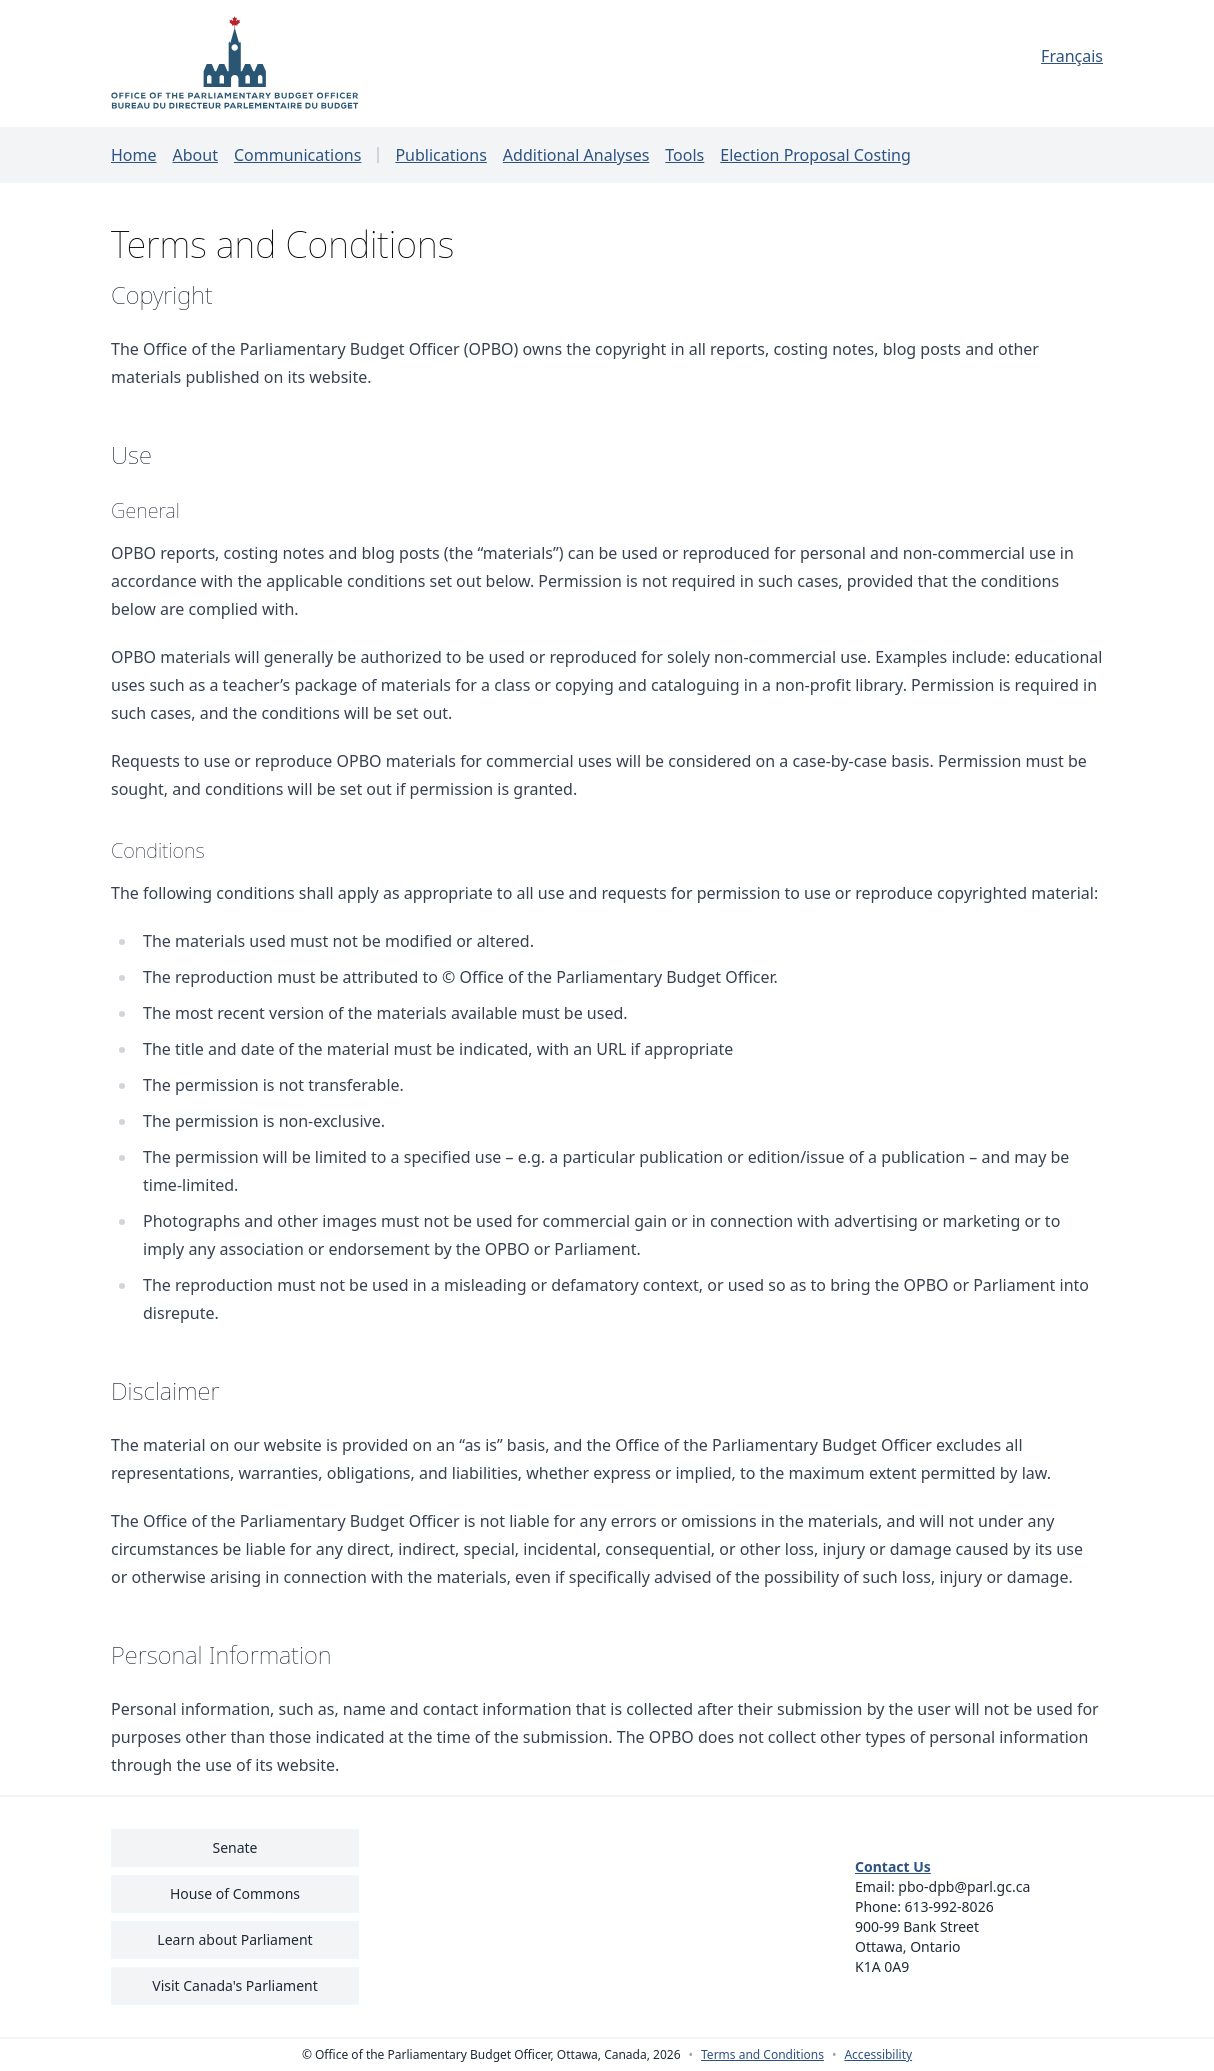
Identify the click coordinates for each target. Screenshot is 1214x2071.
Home (134, 155)
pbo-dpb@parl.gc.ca (964, 1886)
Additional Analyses (576, 155)
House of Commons (235, 1893)
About (195, 155)
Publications (440, 155)
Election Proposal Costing (815, 155)
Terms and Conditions (762, 2055)
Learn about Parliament (234, 1939)
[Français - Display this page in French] (979, 56)
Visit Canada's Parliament (235, 1985)
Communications (297, 155)
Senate (234, 1847)
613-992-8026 (949, 1906)
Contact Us (893, 1866)
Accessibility (878, 2055)
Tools (684, 155)
